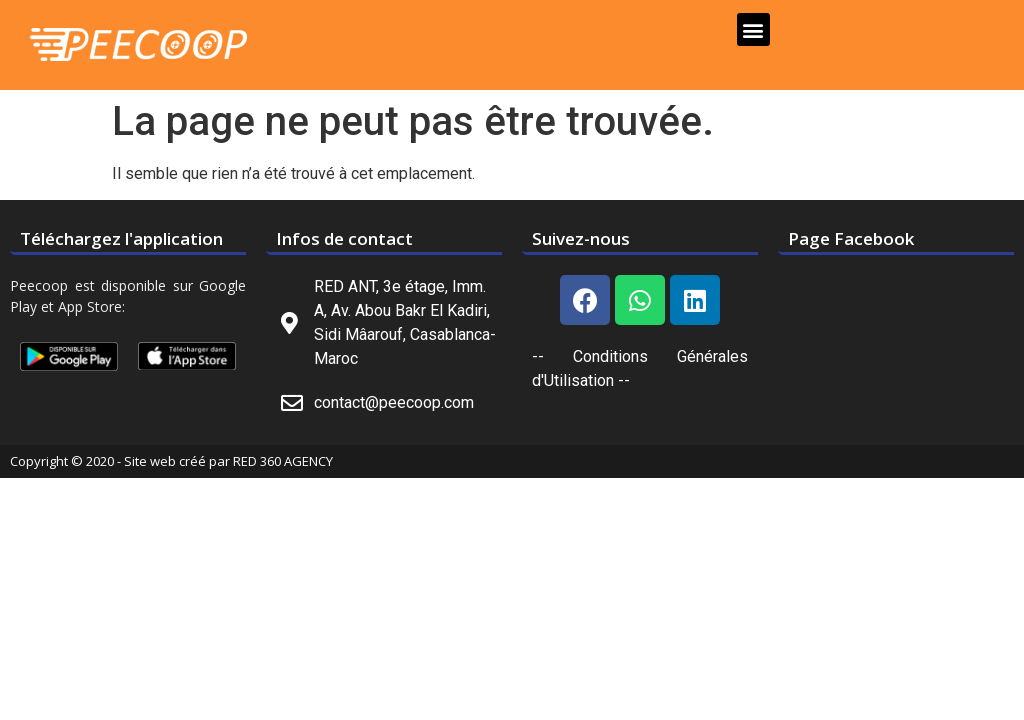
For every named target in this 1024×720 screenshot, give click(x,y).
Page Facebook (851, 238)
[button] (753, 29)
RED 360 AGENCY (283, 461)
